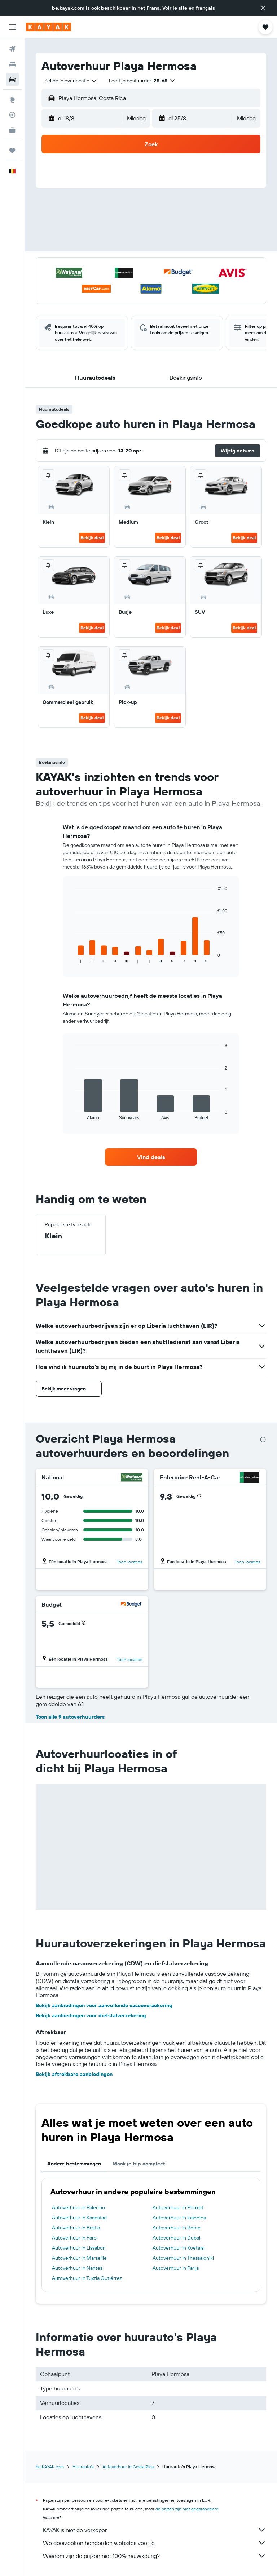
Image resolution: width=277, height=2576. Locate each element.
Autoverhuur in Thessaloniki (183, 2258)
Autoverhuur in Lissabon (79, 2248)
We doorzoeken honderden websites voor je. (154, 2543)
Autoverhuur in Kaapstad (79, 2217)
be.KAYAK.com (50, 2466)
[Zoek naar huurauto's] (12, 79)
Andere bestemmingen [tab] (74, 2163)
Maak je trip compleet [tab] (139, 2163)
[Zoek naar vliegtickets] (12, 49)
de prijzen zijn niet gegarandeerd (187, 2509)
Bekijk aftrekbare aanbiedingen (74, 2074)
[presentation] (263, 1439)
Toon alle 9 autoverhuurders (70, 1717)
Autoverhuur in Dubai (176, 2238)
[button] (263, 8)
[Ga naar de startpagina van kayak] (48, 27)
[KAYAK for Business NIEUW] (12, 130)
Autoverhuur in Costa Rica (128, 2466)
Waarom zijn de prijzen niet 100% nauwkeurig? (154, 2556)
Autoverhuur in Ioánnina (179, 2217)
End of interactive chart (71, 1114)
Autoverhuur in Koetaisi (179, 2248)
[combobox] (70, 80)
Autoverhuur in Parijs (176, 2268)
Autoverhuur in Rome (177, 2227)
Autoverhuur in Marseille (79, 2258)
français (205, 8)
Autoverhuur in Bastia (76, 2227)
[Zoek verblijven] (12, 64)
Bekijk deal (92, 537)
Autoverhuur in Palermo (78, 2207)
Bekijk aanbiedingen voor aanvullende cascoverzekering (104, 2005)
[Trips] (12, 150)
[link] (151, 1157)
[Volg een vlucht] (12, 115)
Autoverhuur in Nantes (77, 2268)
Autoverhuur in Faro (74, 2238)
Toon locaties (129, 1561)
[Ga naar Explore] (12, 100)
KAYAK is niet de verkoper (154, 2530)
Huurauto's (83, 2466)
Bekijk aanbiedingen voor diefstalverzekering (91, 2015)
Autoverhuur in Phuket (178, 2207)
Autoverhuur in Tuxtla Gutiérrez (87, 2278)
